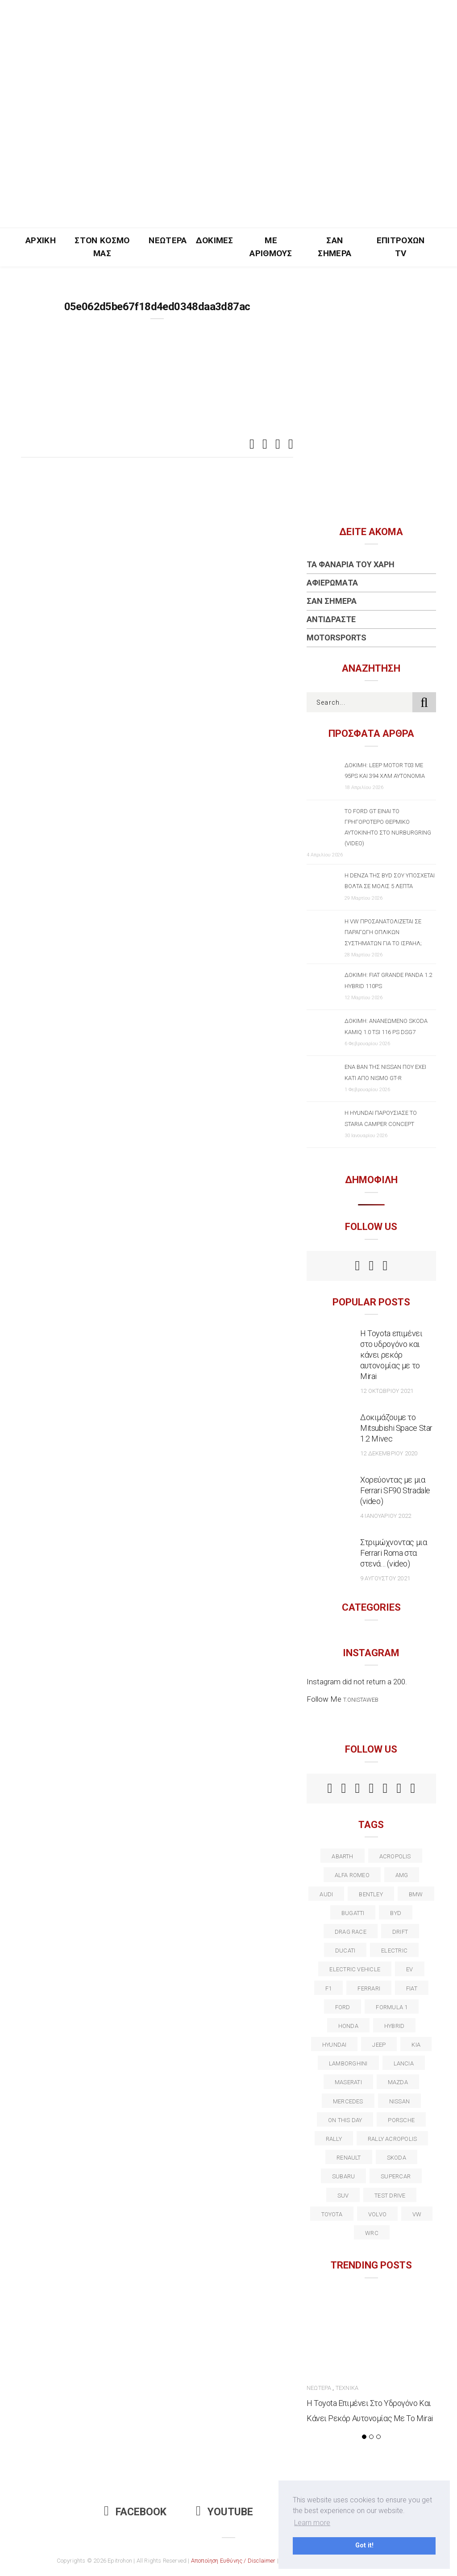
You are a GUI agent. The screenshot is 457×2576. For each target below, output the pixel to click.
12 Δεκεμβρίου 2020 (388, 1453)
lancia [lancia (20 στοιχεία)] (404, 2063)
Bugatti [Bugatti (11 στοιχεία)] (353, 1913)
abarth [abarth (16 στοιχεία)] (342, 1856)
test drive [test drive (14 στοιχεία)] (389, 2195)
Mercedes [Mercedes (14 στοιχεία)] (348, 2101)
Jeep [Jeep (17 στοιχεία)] (379, 2044)
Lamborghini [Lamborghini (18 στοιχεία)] (348, 2063)
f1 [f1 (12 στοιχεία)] (328, 1988)
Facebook (135, 2512)
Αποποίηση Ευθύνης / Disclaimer (233, 2560)
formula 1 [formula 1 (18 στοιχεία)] (391, 2007)
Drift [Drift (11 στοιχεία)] (400, 1931)
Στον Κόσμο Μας (102, 246)
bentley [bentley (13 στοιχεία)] (371, 1894)
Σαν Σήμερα (334, 246)
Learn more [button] (312, 2522)
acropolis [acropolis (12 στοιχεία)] (395, 1856)
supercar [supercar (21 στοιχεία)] (396, 2176)
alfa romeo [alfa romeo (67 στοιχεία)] (352, 1875)
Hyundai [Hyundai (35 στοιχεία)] (334, 2044)
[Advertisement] (228, 160)
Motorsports (336, 637)
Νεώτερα (168, 240)
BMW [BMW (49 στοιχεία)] (416, 1894)
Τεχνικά (347, 2388)
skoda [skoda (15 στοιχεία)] (396, 2157)
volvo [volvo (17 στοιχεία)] (377, 2214)
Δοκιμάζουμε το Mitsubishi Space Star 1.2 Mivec (396, 1428)
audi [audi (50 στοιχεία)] (326, 1894)
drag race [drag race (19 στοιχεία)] (350, 1931)
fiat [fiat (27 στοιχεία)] (411, 1988)
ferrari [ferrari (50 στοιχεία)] (368, 1988)
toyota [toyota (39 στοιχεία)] (331, 2214)
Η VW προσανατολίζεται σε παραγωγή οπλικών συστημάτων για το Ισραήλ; (383, 932)
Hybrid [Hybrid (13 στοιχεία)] (394, 2026)
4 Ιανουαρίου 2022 (385, 1515)
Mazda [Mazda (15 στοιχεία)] (398, 2082)
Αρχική (40, 240)
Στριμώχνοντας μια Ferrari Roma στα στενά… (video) (393, 1552)
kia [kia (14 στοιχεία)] (415, 2044)
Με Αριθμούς (270, 246)
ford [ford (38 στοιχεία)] (342, 2007)
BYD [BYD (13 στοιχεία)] (395, 1913)
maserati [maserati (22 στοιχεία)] (348, 2082)
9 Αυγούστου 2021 (385, 1578)
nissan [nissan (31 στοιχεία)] (399, 2101)
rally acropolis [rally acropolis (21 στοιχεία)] (392, 2139)
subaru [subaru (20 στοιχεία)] (343, 2176)
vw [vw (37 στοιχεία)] (416, 2214)
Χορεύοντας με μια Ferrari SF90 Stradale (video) (395, 1490)
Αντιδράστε (331, 619)
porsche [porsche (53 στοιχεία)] (401, 2120)
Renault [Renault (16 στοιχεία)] (349, 2157)
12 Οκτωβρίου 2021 (386, 1391)
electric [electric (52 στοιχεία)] (394, 1950)
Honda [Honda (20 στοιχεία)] (348, 2026)
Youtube (224, 2512)
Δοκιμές (214, 240)
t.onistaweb (360, 1699)
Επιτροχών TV (401, 246)
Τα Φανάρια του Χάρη (351, 564)
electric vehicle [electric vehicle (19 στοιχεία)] (354, 1969)
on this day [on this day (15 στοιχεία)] (345, 2120)
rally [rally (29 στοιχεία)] (334, 2139)
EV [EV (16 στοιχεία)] (409, 1969)
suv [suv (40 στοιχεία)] (343, 2195)
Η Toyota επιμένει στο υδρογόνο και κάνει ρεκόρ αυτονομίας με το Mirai (391, 1355)
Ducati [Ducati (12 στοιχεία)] (345, 1950)
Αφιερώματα (332, 582)
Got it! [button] (364, 2545)
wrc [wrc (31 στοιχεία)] (371, 2233)
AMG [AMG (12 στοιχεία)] (401, 1875)
